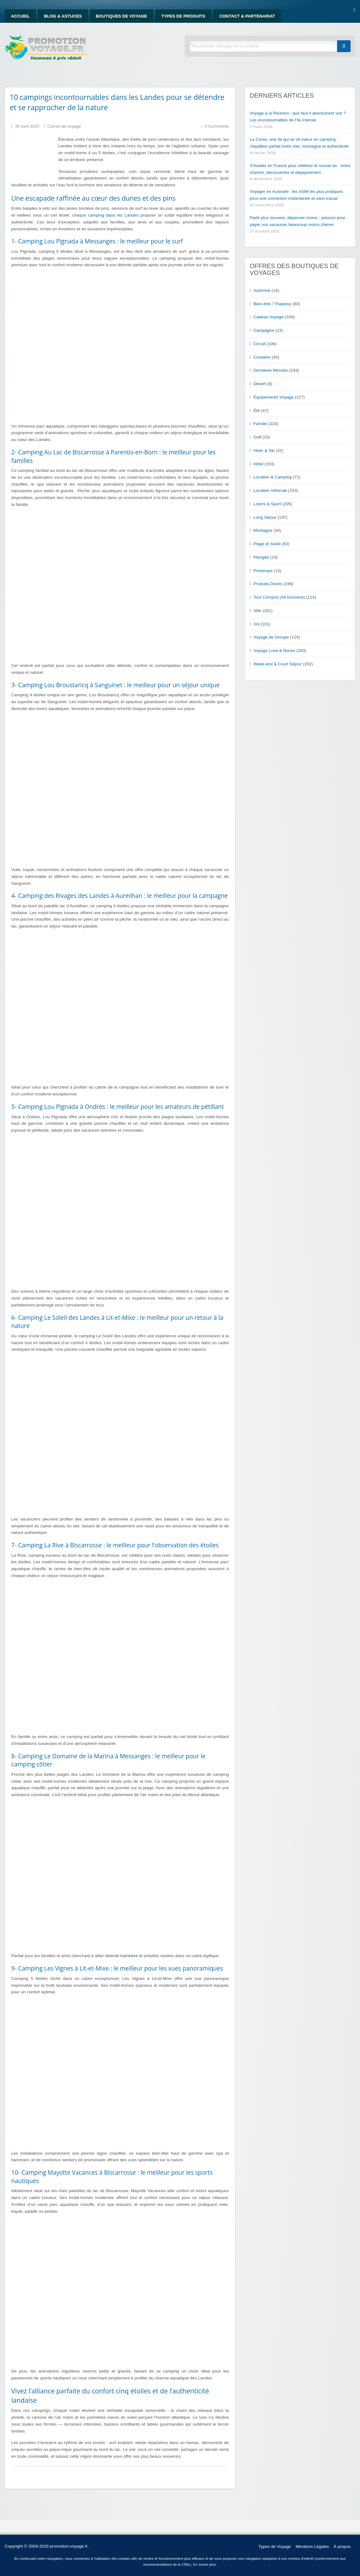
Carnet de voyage (64, 126)
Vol (256, 624)
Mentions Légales (312, 2546)
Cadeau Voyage (268, 317)
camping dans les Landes (113, 215)
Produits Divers (267, 583)
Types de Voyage (274, 2546)
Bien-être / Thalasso (272, 303)
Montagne (262, 530)
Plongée (261, 557)
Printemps (262, 570)
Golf (257, 437)
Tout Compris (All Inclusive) (279, 597)
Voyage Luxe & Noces (274, 650)
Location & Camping (272, 477)
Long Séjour (264, 517)
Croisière (261, 357)
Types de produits (183, 16)
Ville (257, 610)
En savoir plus (204, 2564)
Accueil (20, 16)
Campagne (263, 330)
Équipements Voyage (273, 397)
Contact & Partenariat (247, 16)
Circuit (259, 343)
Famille (260, 423)
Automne (261, 290)
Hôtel (258, 464)
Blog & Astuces (63, 16)
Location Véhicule (270, 490)
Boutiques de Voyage (121, 16)
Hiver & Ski (263, 450)
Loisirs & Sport (267, 504)
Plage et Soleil (267, 543)
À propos (342, 2546)
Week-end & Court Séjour (277, 664)
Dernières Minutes (270, 370)
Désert (259, 383)
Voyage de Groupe (271, 637)
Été (256, 410)
